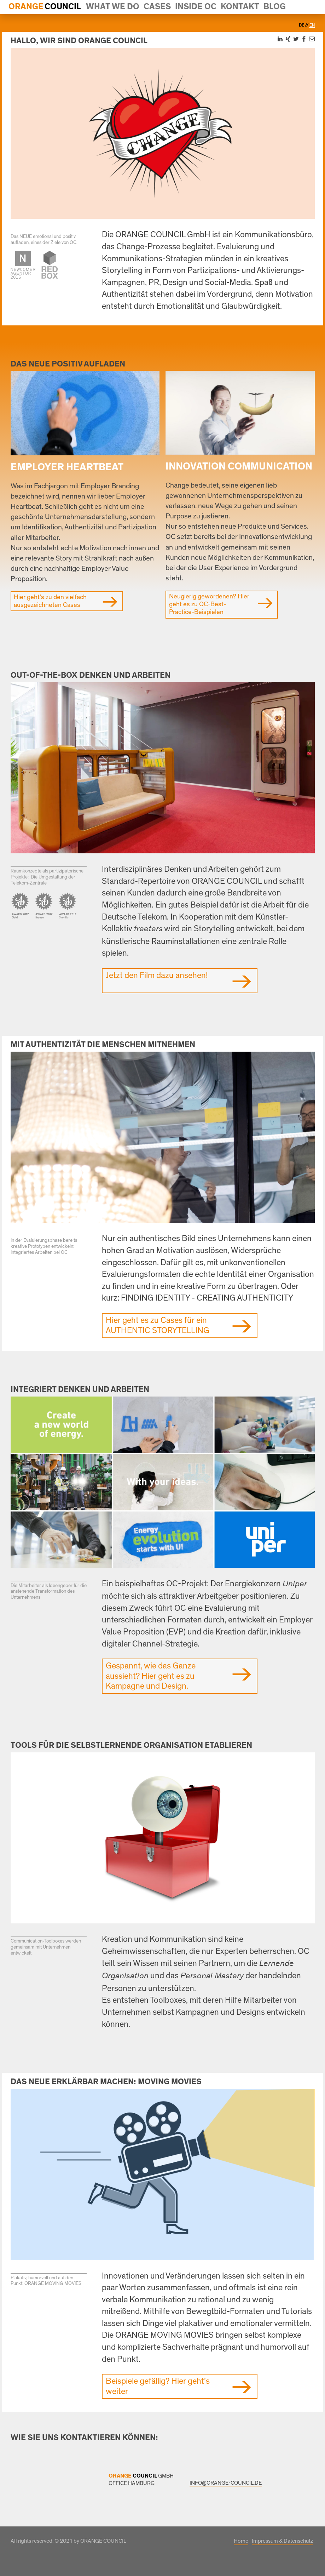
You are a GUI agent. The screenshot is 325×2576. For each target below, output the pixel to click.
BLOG (274, 6)
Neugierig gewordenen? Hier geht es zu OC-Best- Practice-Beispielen (209, 604)
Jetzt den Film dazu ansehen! (157, 975)
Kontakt (240, 6)
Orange (25, 6)
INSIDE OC (195, 6)
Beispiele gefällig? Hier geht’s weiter (158, 2386)
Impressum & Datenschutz (282, 2541)
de (302, 25)
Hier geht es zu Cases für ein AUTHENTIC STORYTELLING (157, 1325)
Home (241, 2541)
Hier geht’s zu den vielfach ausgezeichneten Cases (50, 601)
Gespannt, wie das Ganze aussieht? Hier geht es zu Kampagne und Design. (151, 1676)
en (312, 25)
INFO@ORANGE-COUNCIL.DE (226, 2483)
